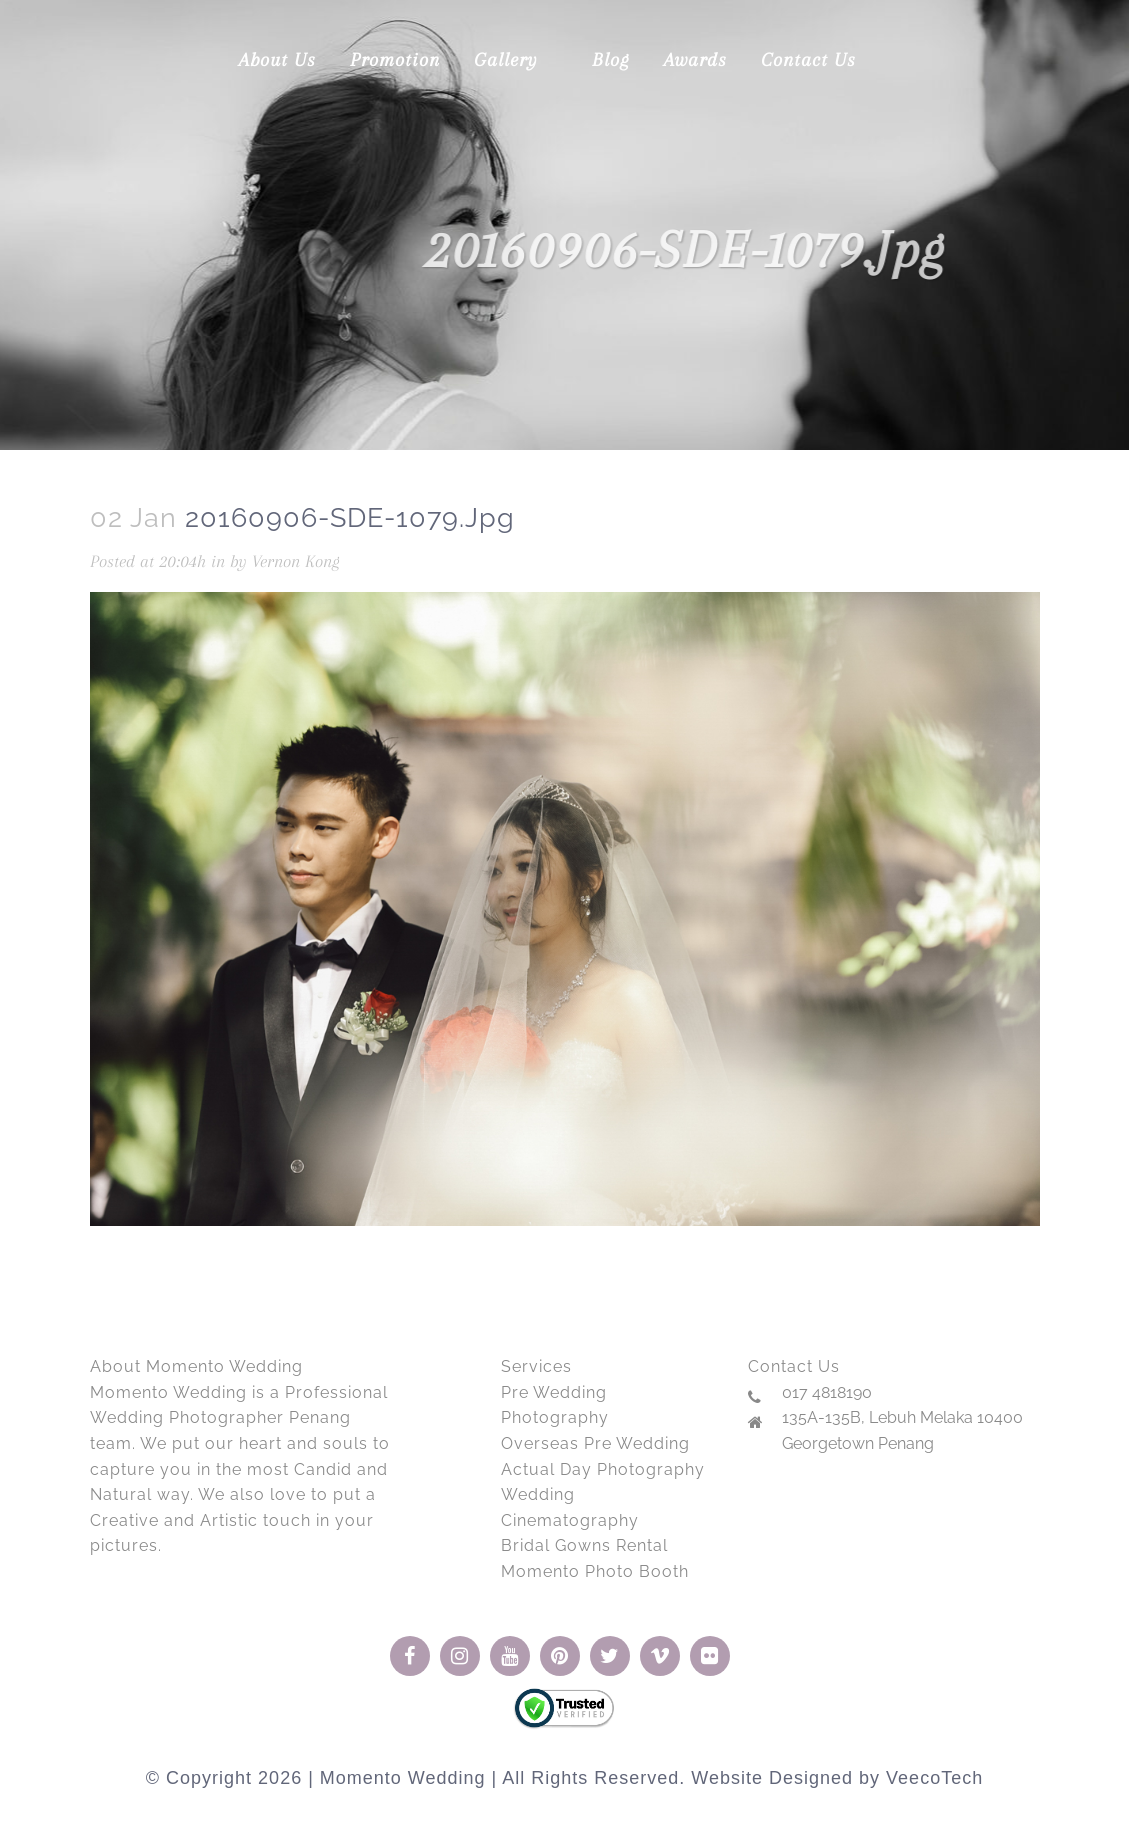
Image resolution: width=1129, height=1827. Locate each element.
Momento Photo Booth (595, 1571)
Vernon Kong (296, 561)
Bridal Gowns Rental (584, 1545)
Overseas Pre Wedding (595, 1443)
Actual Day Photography (603, 1469)
